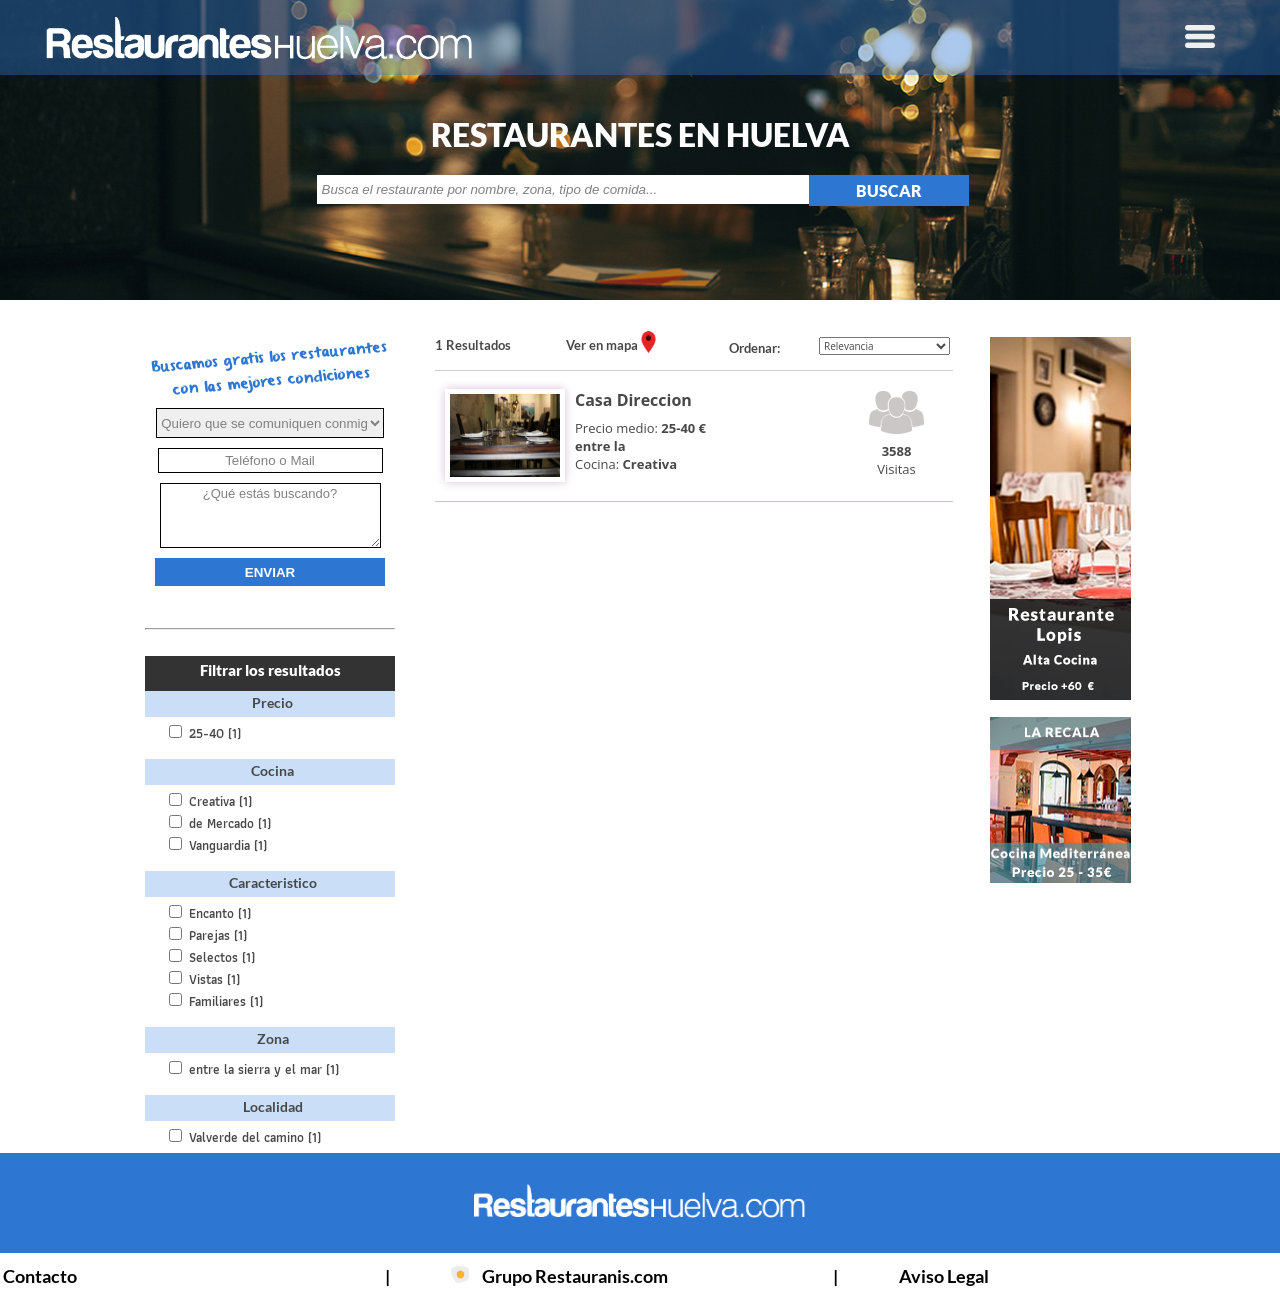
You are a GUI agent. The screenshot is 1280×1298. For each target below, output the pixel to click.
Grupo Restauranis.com (575, 1276)
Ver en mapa (603, 345)
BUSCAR (889, 190)
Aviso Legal (944, 1276)
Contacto (40, 1276)
